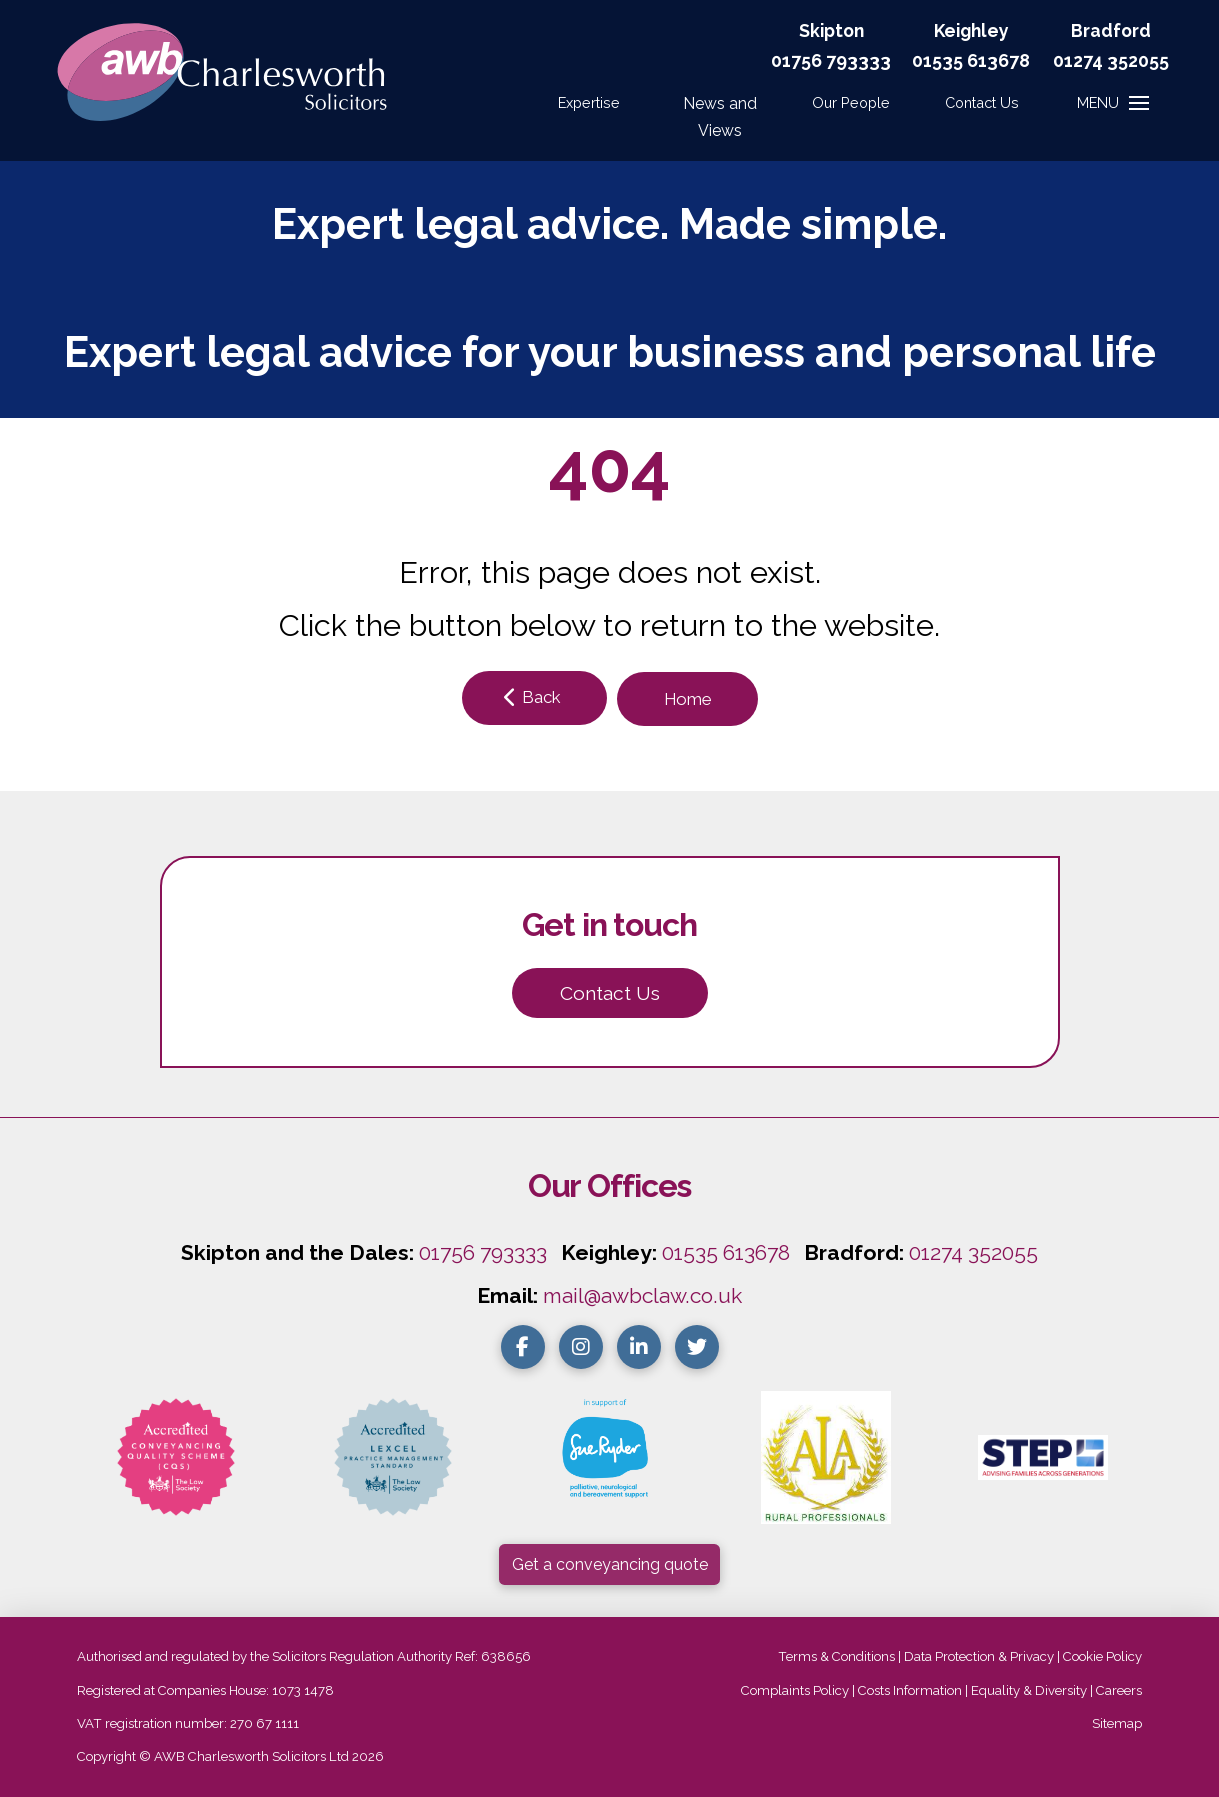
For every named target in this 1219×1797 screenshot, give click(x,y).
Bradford (1111, 30)
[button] (982, 103)
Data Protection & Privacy (979, 1656)
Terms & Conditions (836, 1656)
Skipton (831, 30)
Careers (1119, 1690)
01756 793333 (831, 60)
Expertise (589, 102)
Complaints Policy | (799, 1690)
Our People (851, 102)
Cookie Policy (1102, 1656)
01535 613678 (726, 1252)
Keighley (971, 30)
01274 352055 (1111, 60)
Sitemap (1117, 1723)
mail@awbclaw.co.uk (642, 1295)
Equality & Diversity (1029, 1690)
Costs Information (910, 1690)
